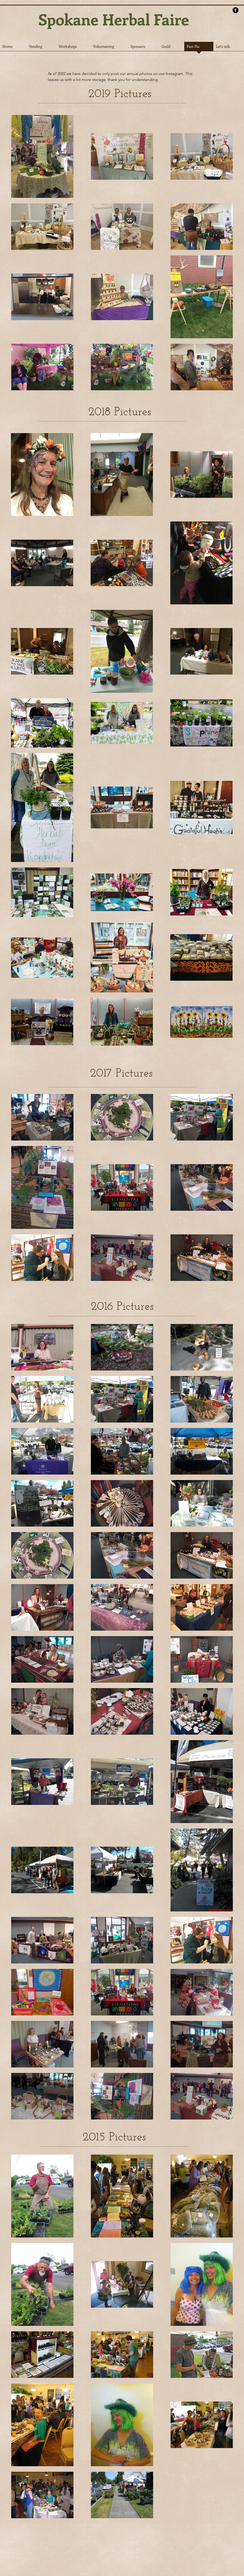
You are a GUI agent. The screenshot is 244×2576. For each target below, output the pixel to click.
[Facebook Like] (210, 32)
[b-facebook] (236, 10)
